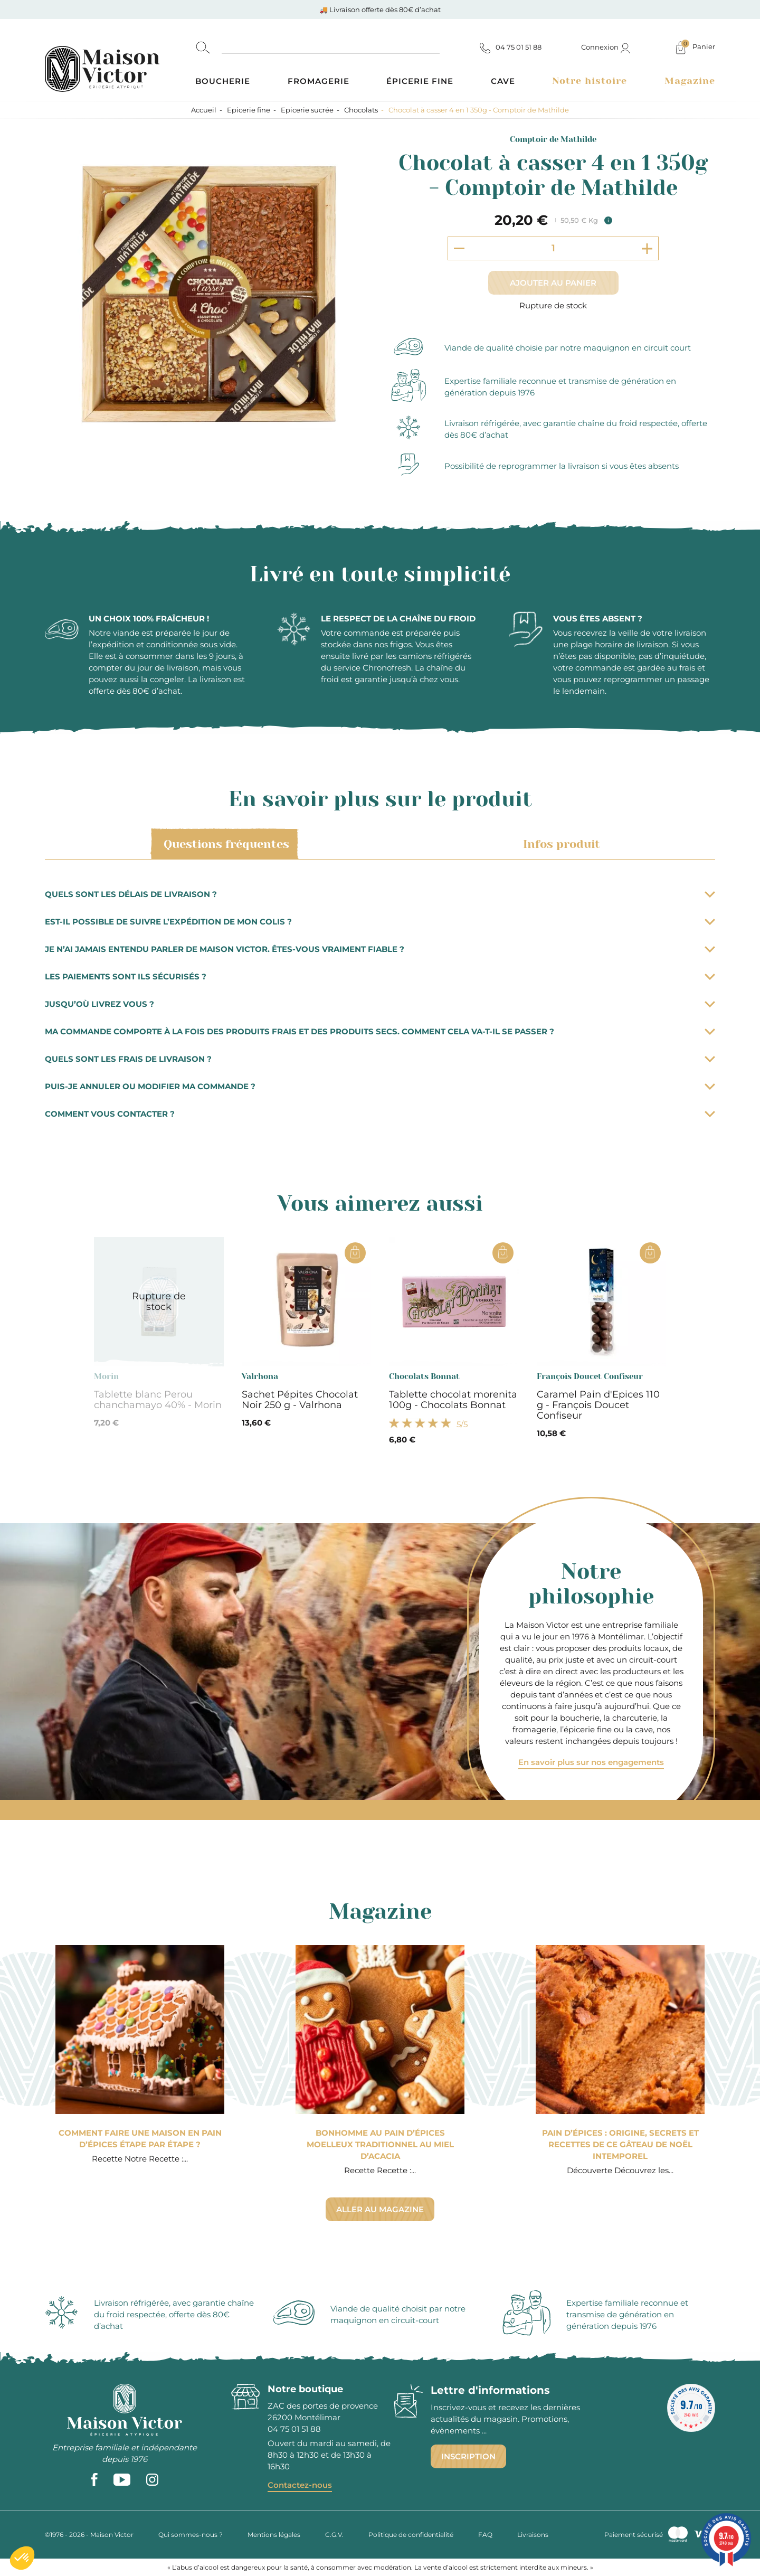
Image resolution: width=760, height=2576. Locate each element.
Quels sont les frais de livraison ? (380, 1059)
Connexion (606, 47)
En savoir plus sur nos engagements (591, 1762)
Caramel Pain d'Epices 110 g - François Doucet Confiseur (598, 1405)
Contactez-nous (300, 2484)
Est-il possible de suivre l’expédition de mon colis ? (380, 922)
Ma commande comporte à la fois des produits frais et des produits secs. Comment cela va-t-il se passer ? (380, 1031)
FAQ (485, 2535)
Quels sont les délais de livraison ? (380, 894)
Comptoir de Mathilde (553, 139)
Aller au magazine (380, 2209)
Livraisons (532, 2535)
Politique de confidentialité (410, 2535)
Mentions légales (274, 2535)
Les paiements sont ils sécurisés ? (380, 976)
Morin (106, 1376)
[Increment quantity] (647, 248)
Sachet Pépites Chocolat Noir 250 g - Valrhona (300, 1399)
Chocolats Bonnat (424, 1376)
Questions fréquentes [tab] (224, 844)
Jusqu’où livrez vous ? (380, 1004)
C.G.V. (334, 2535)
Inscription (468, 2456)
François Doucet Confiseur (590, 1376)
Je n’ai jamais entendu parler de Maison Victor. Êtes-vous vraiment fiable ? (380, 949)
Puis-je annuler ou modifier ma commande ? (380, 1086)
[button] (22, 2558)
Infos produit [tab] (560, 844)
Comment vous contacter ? (380, 1114)
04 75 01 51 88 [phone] (294, 2429)
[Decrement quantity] (459, 248)
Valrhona (260, 1376)
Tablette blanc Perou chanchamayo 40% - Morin (158, 1399)
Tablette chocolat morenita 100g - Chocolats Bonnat (453, 1399)
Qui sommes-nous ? (190, 2535)
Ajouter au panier (553, 283)
